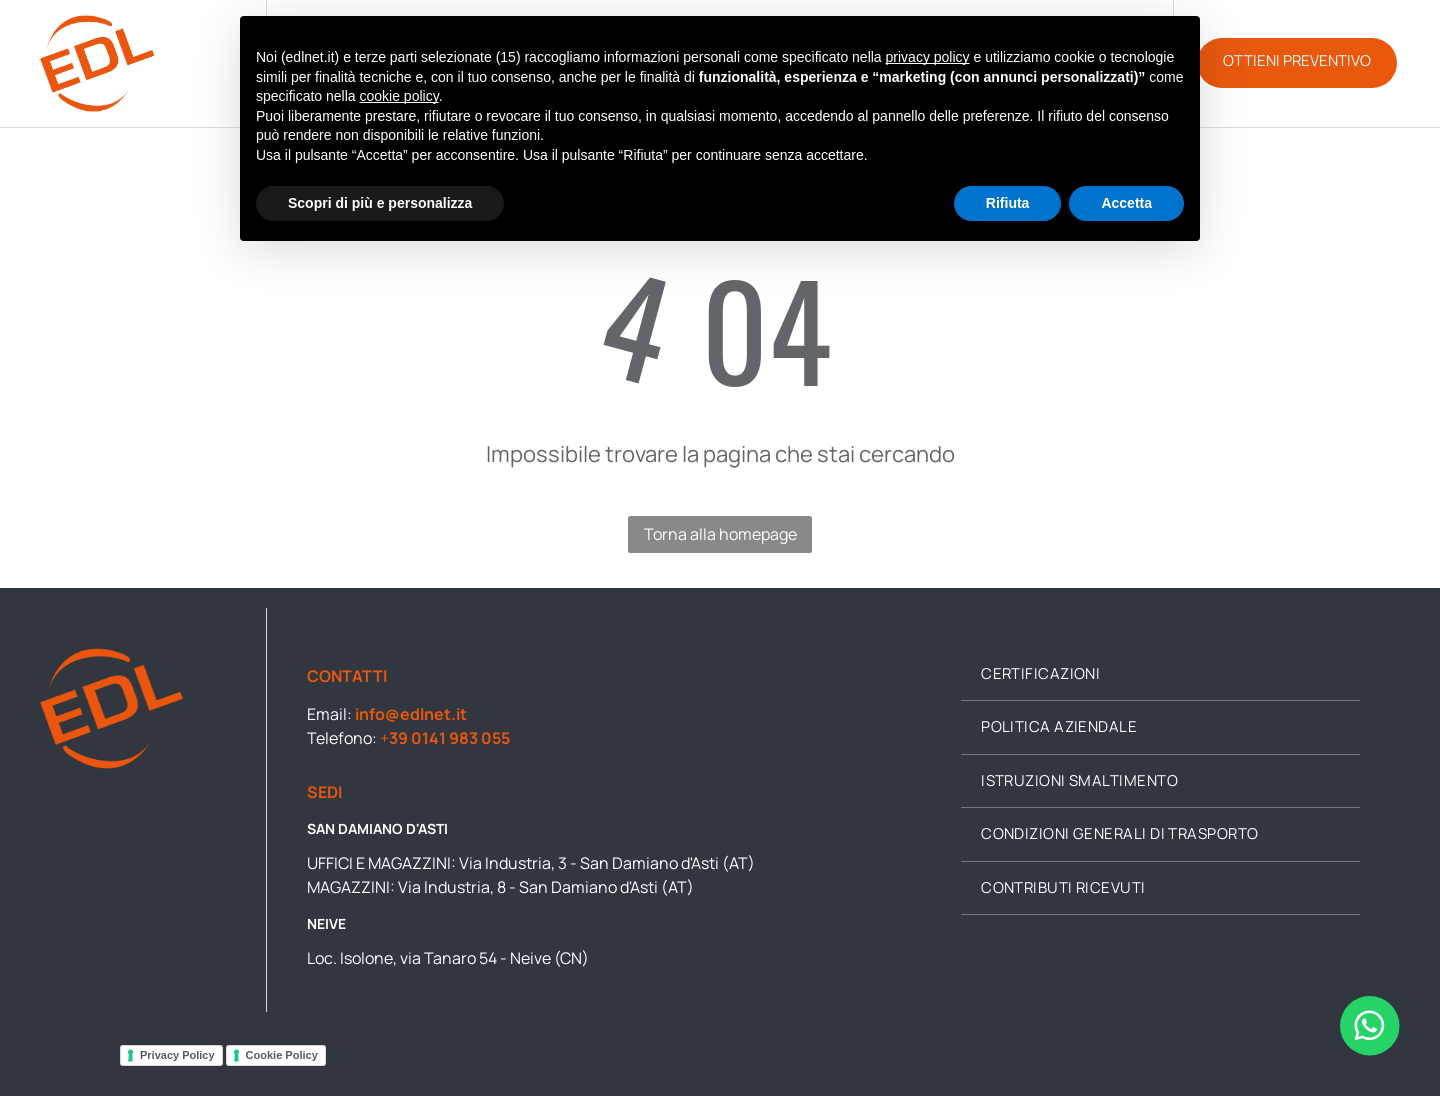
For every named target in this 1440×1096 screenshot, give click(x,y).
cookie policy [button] (399, 96)
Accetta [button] (1126, 203)
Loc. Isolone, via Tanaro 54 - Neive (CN (444, 958)
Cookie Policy (282, 1055)
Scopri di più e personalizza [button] (380, 203)
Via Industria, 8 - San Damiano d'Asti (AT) (546, 887)
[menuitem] (1160, 675)
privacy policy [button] (928, 57)
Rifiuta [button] (1008, 203)
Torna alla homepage (720, 534)
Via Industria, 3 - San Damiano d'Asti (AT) (607, 863)
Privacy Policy (177, 1055)
